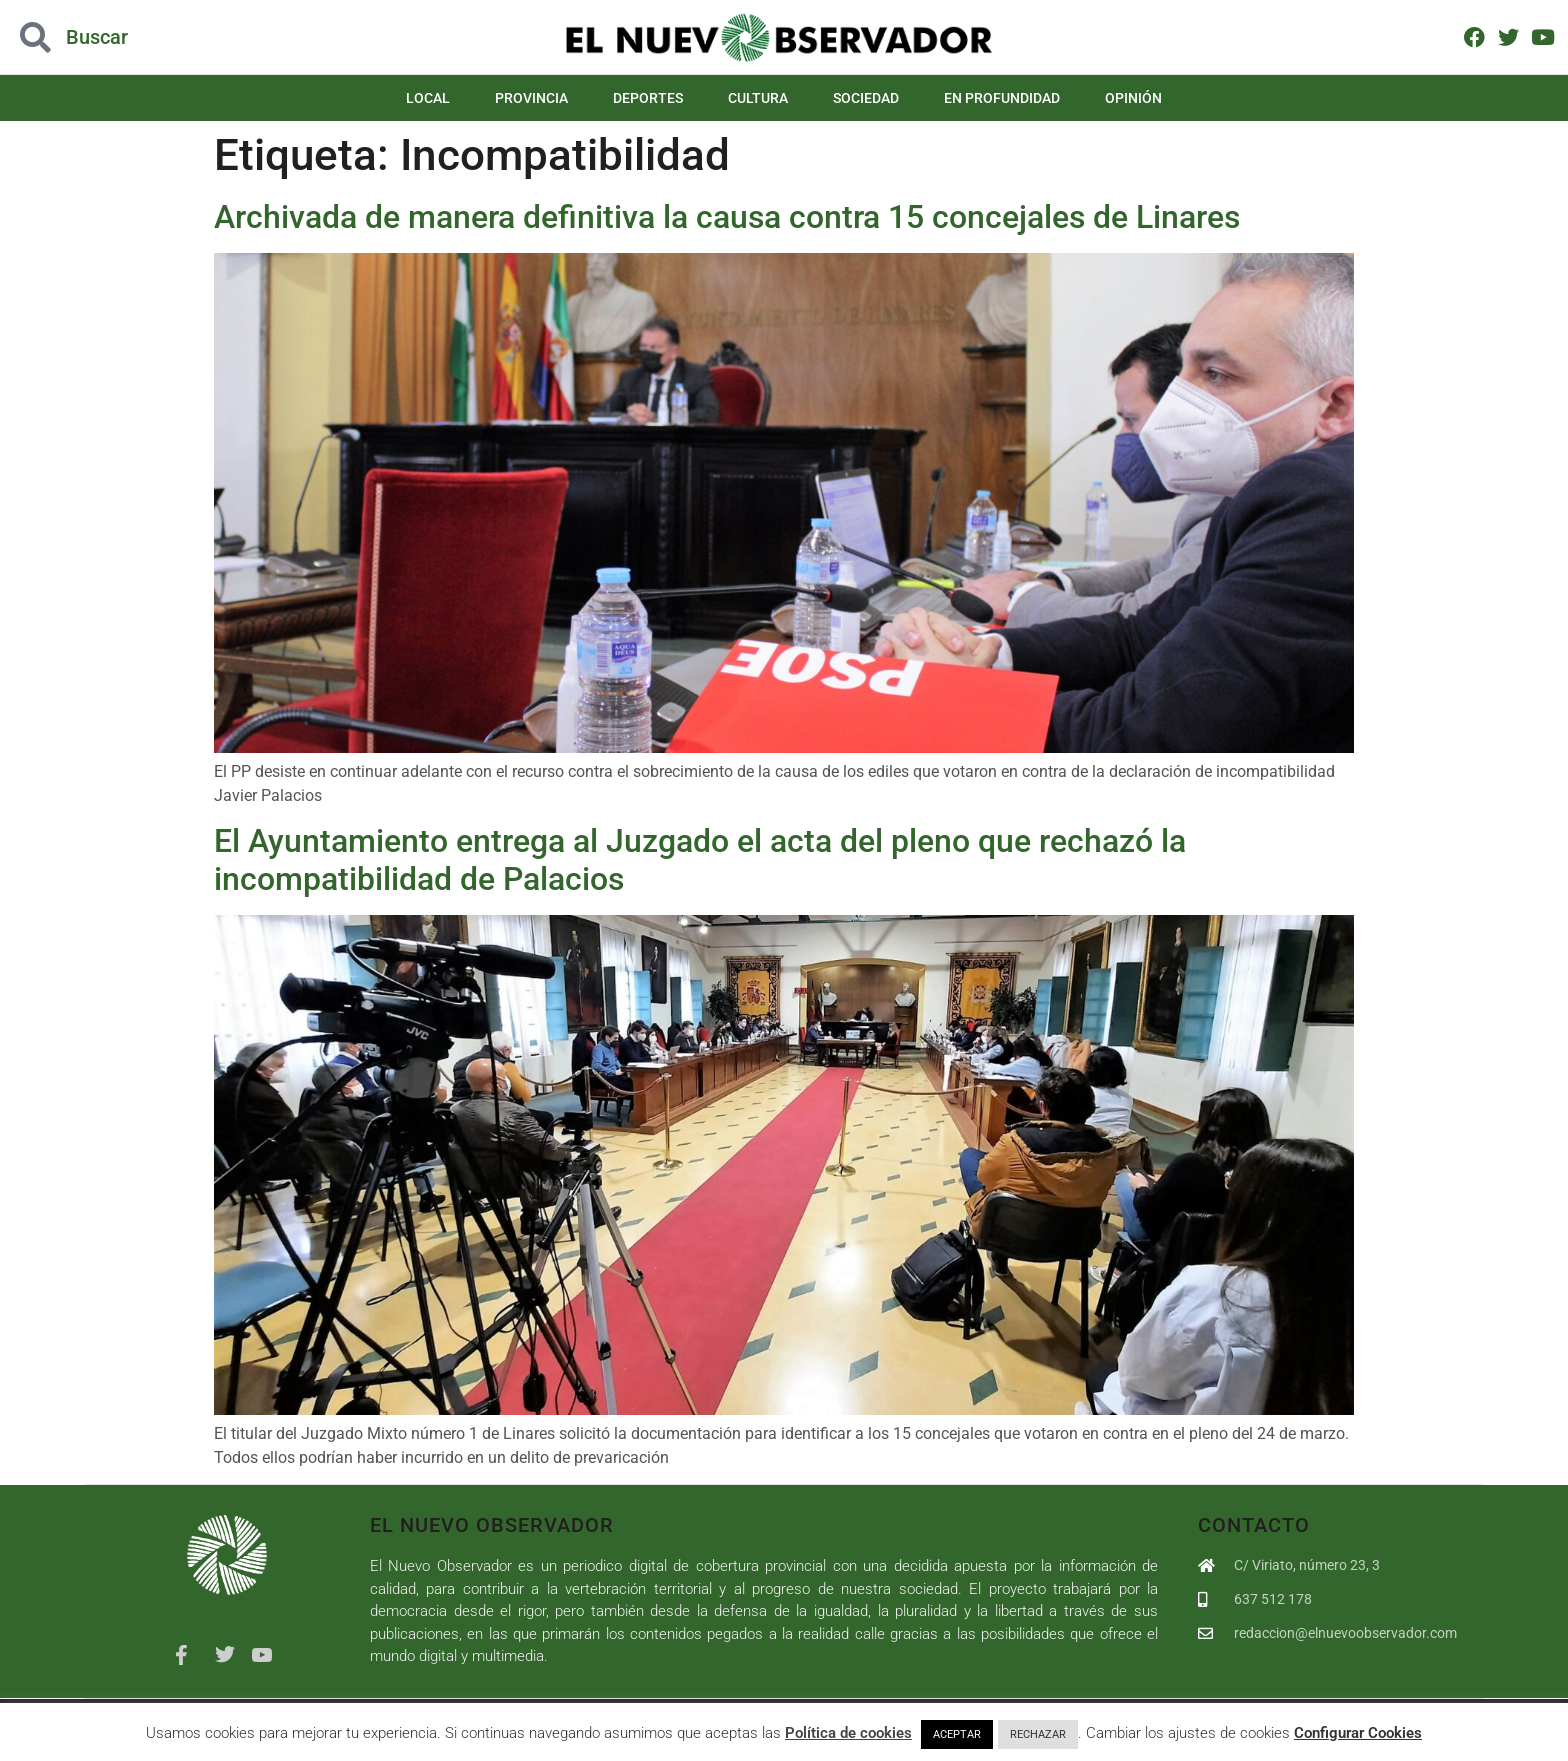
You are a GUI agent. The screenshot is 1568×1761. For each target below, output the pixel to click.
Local (428, 98)
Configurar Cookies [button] (1358, 1733)
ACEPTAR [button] (957, 1734)
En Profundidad (1002, 98)
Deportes (648, 98)
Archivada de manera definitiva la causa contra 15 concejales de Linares (727, 217)
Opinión (1133, 98)
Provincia (531, 98)
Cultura (758, 98)
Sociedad (866, 98)
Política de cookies (848, 1733)
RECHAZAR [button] (1038, 1734)
